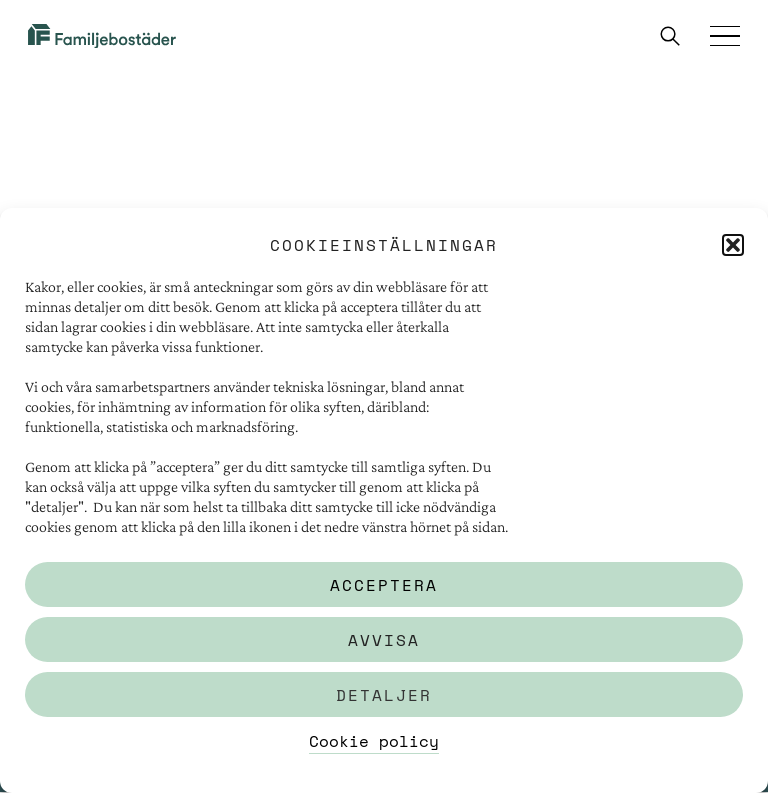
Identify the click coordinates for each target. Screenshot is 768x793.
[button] (733, 245)
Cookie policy (374, 741)
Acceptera (384, 585)
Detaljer (384, 695)
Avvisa (384, 640)
